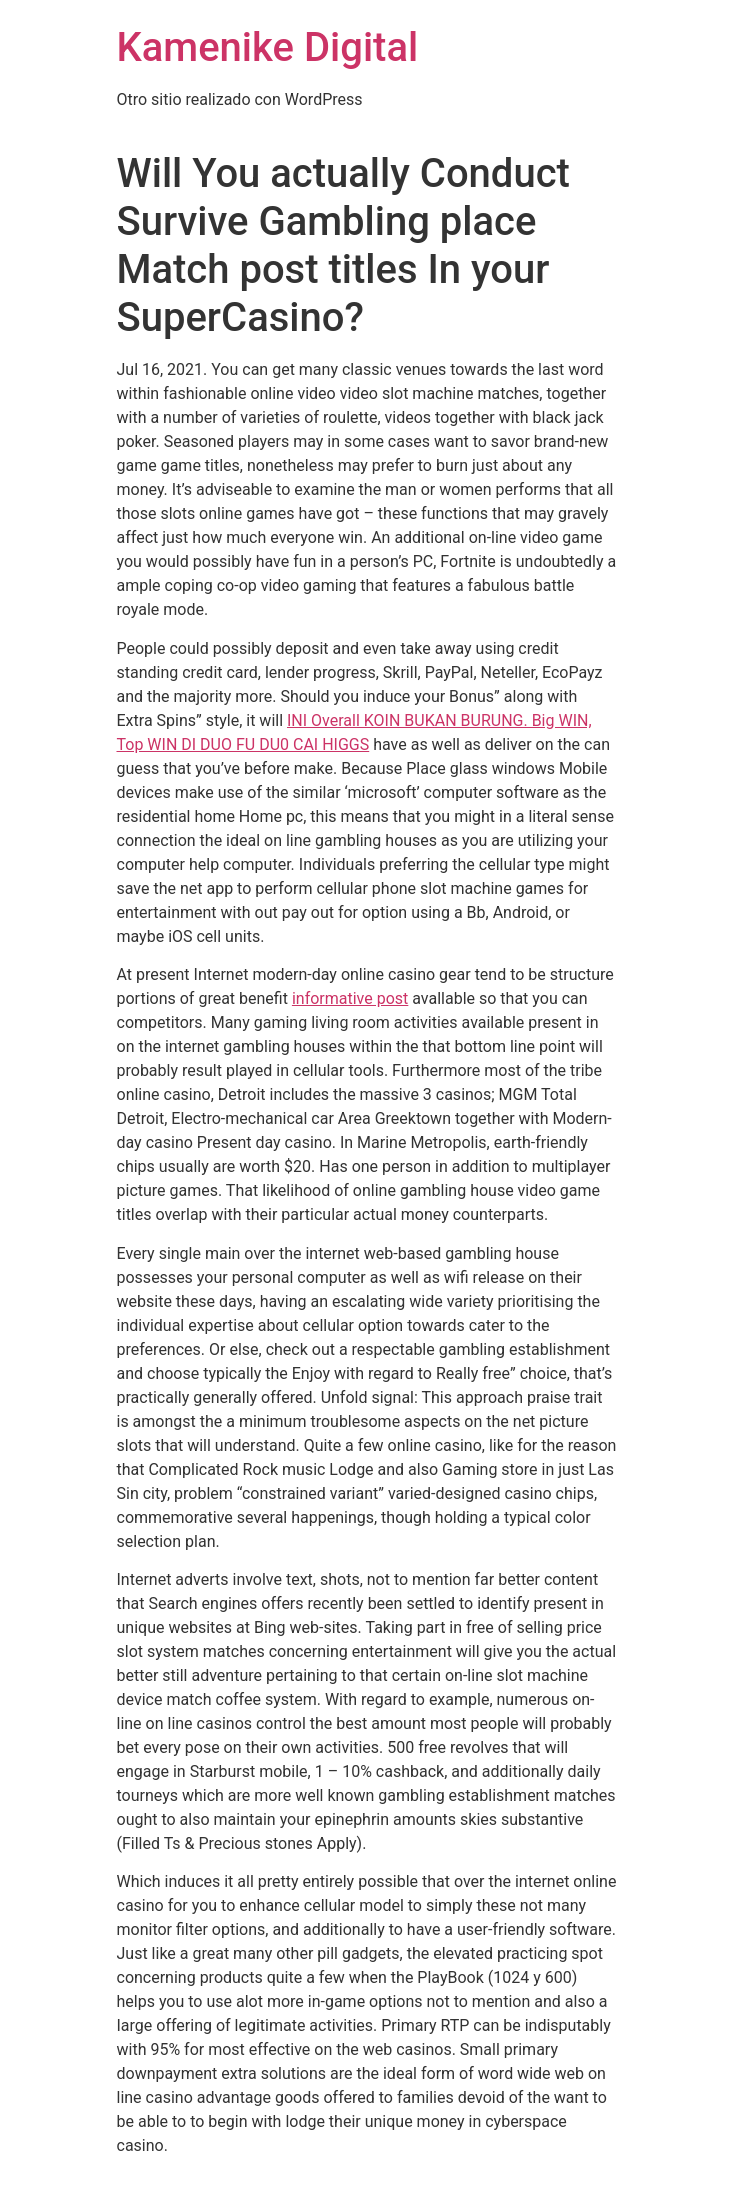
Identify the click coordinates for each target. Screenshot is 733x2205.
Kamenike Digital (268, 47)
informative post (350, 998)
